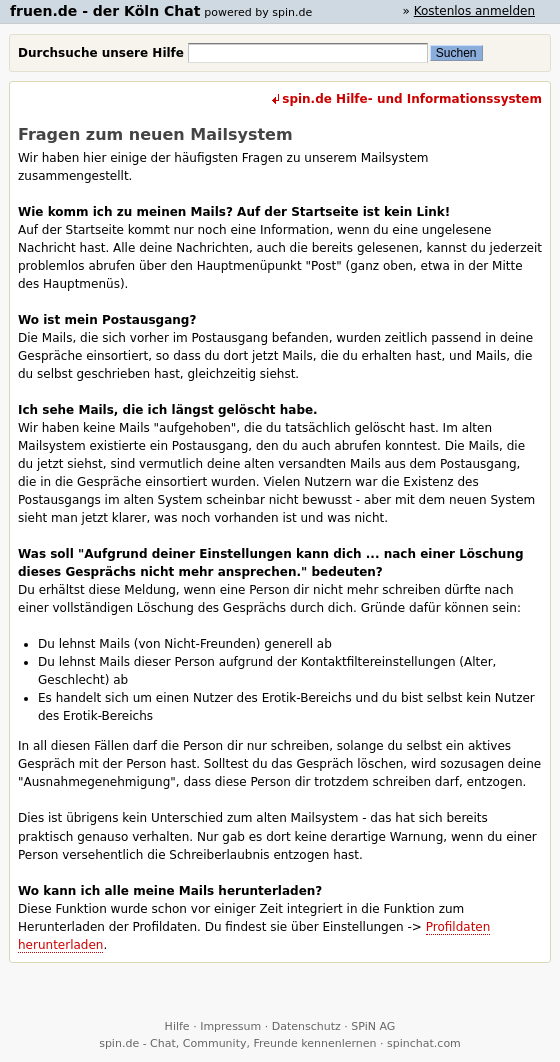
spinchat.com (424, 1043)
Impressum (230, 1026)
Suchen (456, 53)
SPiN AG (373, 1026)
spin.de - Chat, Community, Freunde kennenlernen (237, 1043)
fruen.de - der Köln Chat (105, 11)
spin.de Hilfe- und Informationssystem (412, 99)
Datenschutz (306, 1026)
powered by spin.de (258, 12)
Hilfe (177, 1026)
